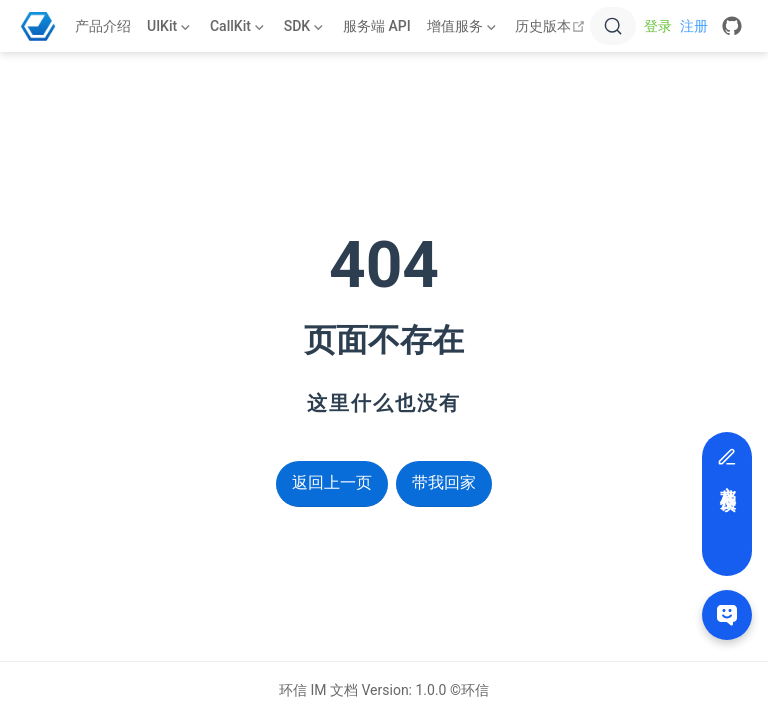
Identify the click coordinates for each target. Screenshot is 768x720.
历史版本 (552, 26)
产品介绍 (103, 26)
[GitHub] (732, 26)
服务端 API (377, 26)
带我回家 (444, 482)
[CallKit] (239, 26)
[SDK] (305, 26)
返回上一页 (332, 482)
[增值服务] (463, 26)
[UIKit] (170, 26)
